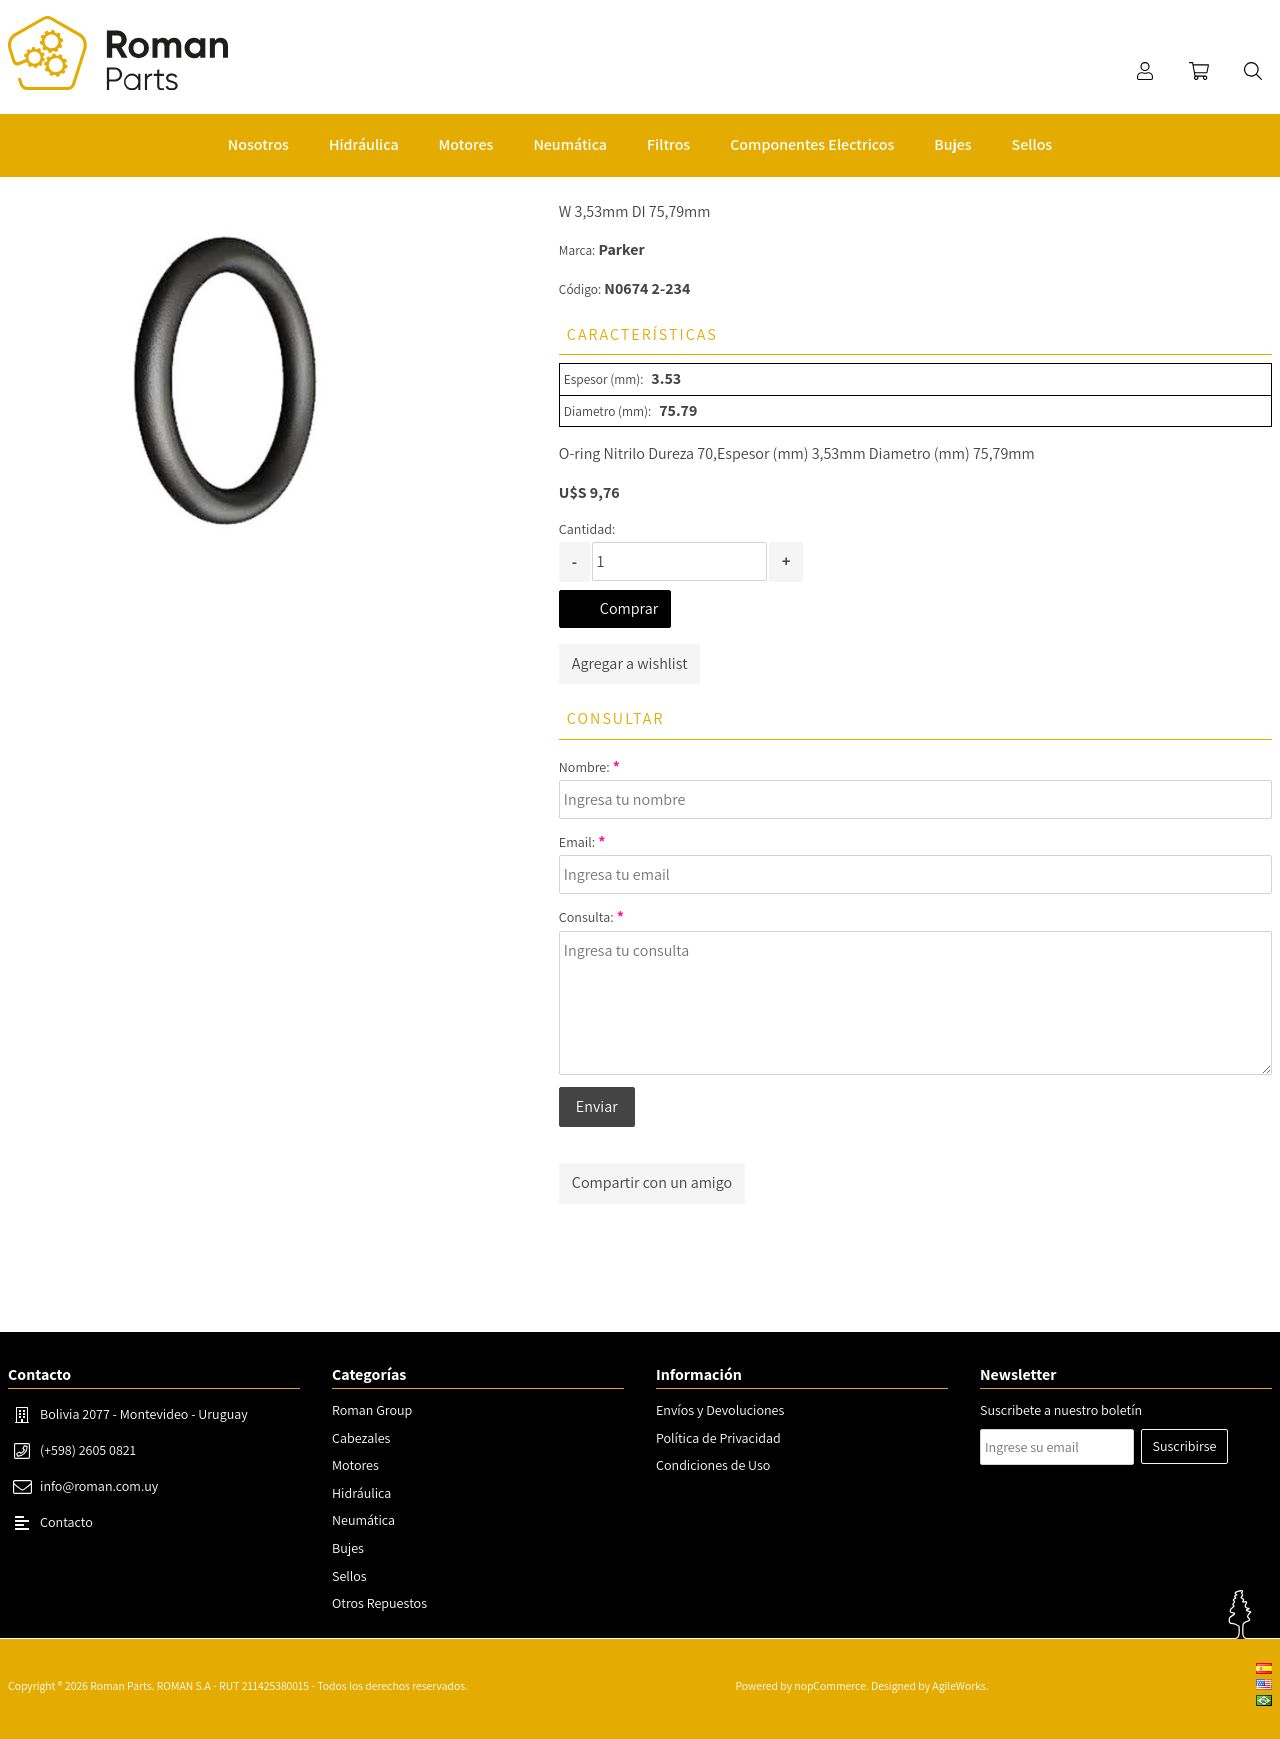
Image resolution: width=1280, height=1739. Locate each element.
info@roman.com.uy (99, 1486)
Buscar (1253, 71)
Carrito (1199, 71)
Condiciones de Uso (713, 1465)
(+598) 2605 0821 (88, 1450)
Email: (577, 842)
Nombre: (584, 767)
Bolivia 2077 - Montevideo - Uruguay (144, 1414)
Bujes (348, 1548)
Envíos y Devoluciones (720, 1410)
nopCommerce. (831, 1685)
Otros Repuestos (379, 1603)
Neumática (363, 1520)
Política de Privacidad (718, 1438)
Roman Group (372, 1410)
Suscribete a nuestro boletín (1061, 1410)
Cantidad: (587, 529)
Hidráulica (361, 1493)
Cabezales (361, 1438)
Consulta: (586, 917)
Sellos (349, 1576)
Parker (622, 249)
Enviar (597, 1106)
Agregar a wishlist (630, 663)
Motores (355, 1465)
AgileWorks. (960, 1685)
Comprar (629, 608)
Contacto (66, 1522)
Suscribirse (1185, 1446)
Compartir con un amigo (652, 1182)
